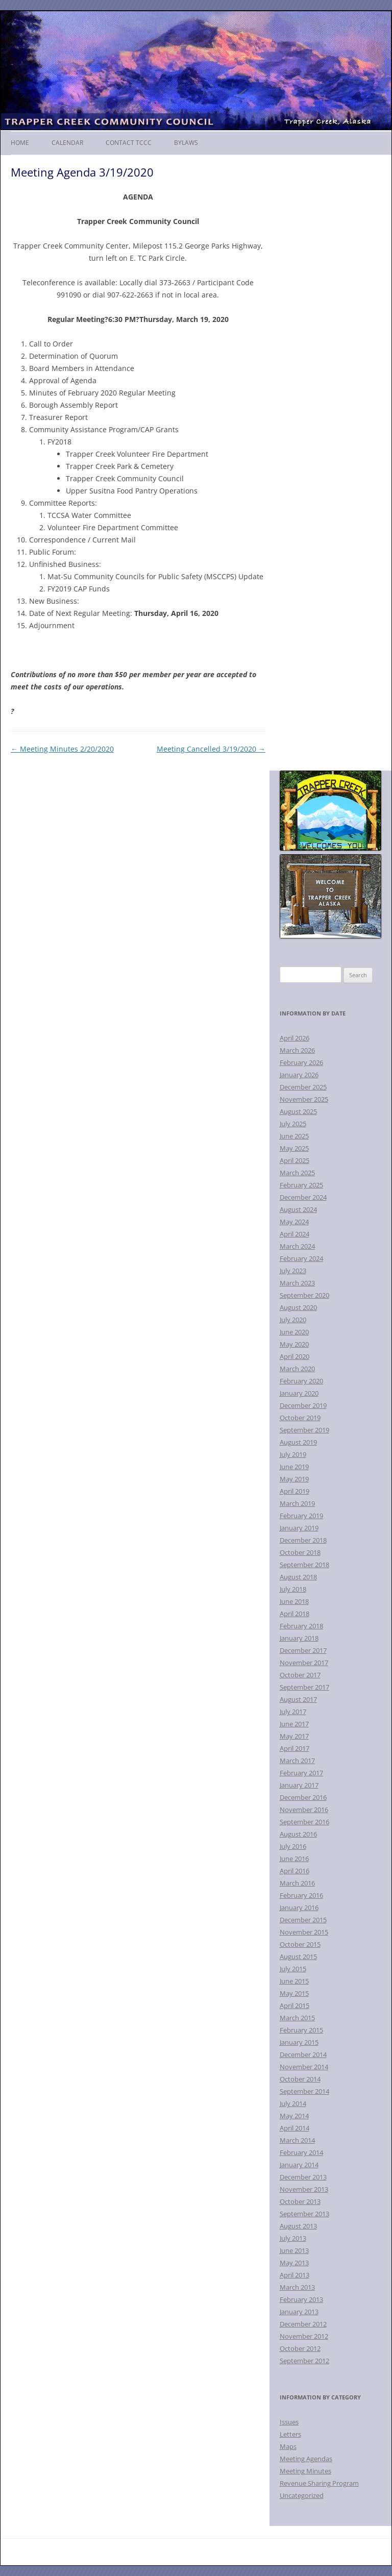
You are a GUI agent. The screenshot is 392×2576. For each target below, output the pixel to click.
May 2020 (294, 1344)
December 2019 (303, 1405)
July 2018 (293, 1589)
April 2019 (294, 1491)
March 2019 (297, 1503)
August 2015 (298, 1956)
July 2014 (293, 2103)
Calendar (67, 142)
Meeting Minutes (305, 2470)
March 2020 (297, 1368)
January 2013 (299, 2311)
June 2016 (294, 1858)
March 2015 (297, 2017)
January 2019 (299, 1527)
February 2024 (301, 1258)
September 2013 (304, 2213)
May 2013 (294, 2262)
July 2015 (293, 1968)
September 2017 (304, 1687)
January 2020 (299, 1393)
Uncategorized (302, 2495)
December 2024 (303, 1197)
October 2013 (300, 2201)
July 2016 (293, 1846)
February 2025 (301, 1185)
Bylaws (186, 142)
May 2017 (294, 1736)
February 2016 (301, 1895)
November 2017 (304, 1662)
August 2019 (298, 1442)
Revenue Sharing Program (319, 2483)
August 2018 (298, 1576)
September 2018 (304, 1564)
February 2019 (301, 1515)
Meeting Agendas (306, 2458)
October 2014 (300, 2079)
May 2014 (294, 2115)
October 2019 (300, 1417)
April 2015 (294, 2005)
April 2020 (294, 1356)
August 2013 (298, 2226)
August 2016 (298, 1834)
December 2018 (303, 1540)
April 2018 (294, 1613)
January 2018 (299, 1638)
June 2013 (294, 2250)
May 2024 (294, 1221)
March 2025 (297, 1172)
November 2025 (304, 1099)
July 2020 (293, 1319)
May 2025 (294, 1148)
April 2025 (294, 1160)
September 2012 (304, 2360)
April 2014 (294, 2128)
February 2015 (301, 2030)
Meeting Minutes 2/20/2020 (62, 749)
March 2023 (297, 1282)
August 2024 (298, 1209)
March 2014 (297, 2140)
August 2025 (298, 1111)
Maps (288, 2446)
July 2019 (293, 1454)
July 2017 (293, 1711)
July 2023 (293, 1270)
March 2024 (297, 1246)
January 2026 (299, 1074)
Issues (289, 2421)
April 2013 (294, 2275)
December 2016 (303, 1797)
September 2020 (304, 1295)
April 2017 (294, 1748)
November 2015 (304, 1932)
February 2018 (301, 1625)
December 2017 (303, 1650)
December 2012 (303, 2324)
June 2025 (294, 1136)
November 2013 (304, 2189)
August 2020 (298, 1307)
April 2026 (294, 1038)
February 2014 (301, 2152)
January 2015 (299, 2042)
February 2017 (301, 1772)
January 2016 (299, 1907)
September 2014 (304, 2091)
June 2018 (294, 1601)
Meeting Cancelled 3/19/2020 (211, 749)
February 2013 (301, 2299)
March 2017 (297, 1760)
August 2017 (298, 1699)
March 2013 (297, 2287)
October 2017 (300, 1674)
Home (20, 142)
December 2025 (303, 1087)
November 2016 (304, 1809)
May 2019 (294, 1478)
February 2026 (301, 1062)
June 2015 (294, 1981)
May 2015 (294, 1993)
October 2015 (300, 1944)
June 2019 (294, 1466)
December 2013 (303, 2177)
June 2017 (294, 1723)
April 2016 (294, 1870)
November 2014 (304, 2066)
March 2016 (297, 1883)
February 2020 (301, 1380)
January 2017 (299, 1785)
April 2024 (294, 1234)
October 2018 (300, 1552)
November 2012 (304, 2336)
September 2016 (304, 1821)
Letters (290, 2434)
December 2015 (303, 1919)
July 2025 (293, 1123)
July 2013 (293, 2238)
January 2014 (299, 2164)
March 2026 (297, 1050)
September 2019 (304, 1429)
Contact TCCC (129, 142)
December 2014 (303, 2054)
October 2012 (300, 2348)
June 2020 (294, 1331)
